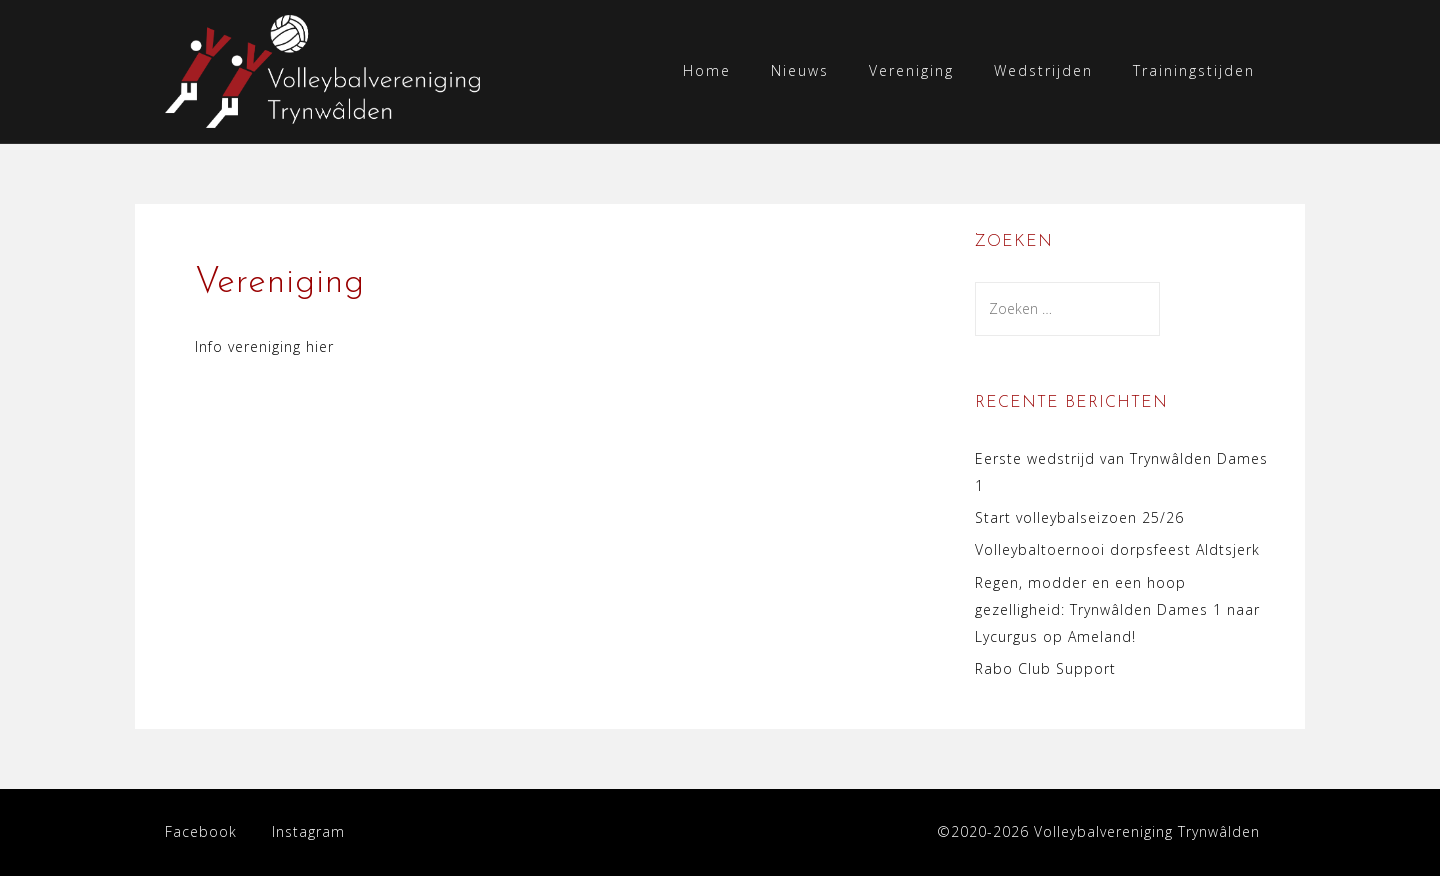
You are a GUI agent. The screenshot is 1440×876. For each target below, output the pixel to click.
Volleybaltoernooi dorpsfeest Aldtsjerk (1117, 549)
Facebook (201, 831)
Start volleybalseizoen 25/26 (1079, 517)
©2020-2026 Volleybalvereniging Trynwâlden (1098, 831)
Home (707, 70)
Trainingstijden (1194, 70)
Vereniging (911, 70)
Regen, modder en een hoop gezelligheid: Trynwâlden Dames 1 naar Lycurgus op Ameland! (1117, 609)
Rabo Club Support (1045, 668)
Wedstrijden (1043, 70)
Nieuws (800, 70)
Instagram (308, 831)
